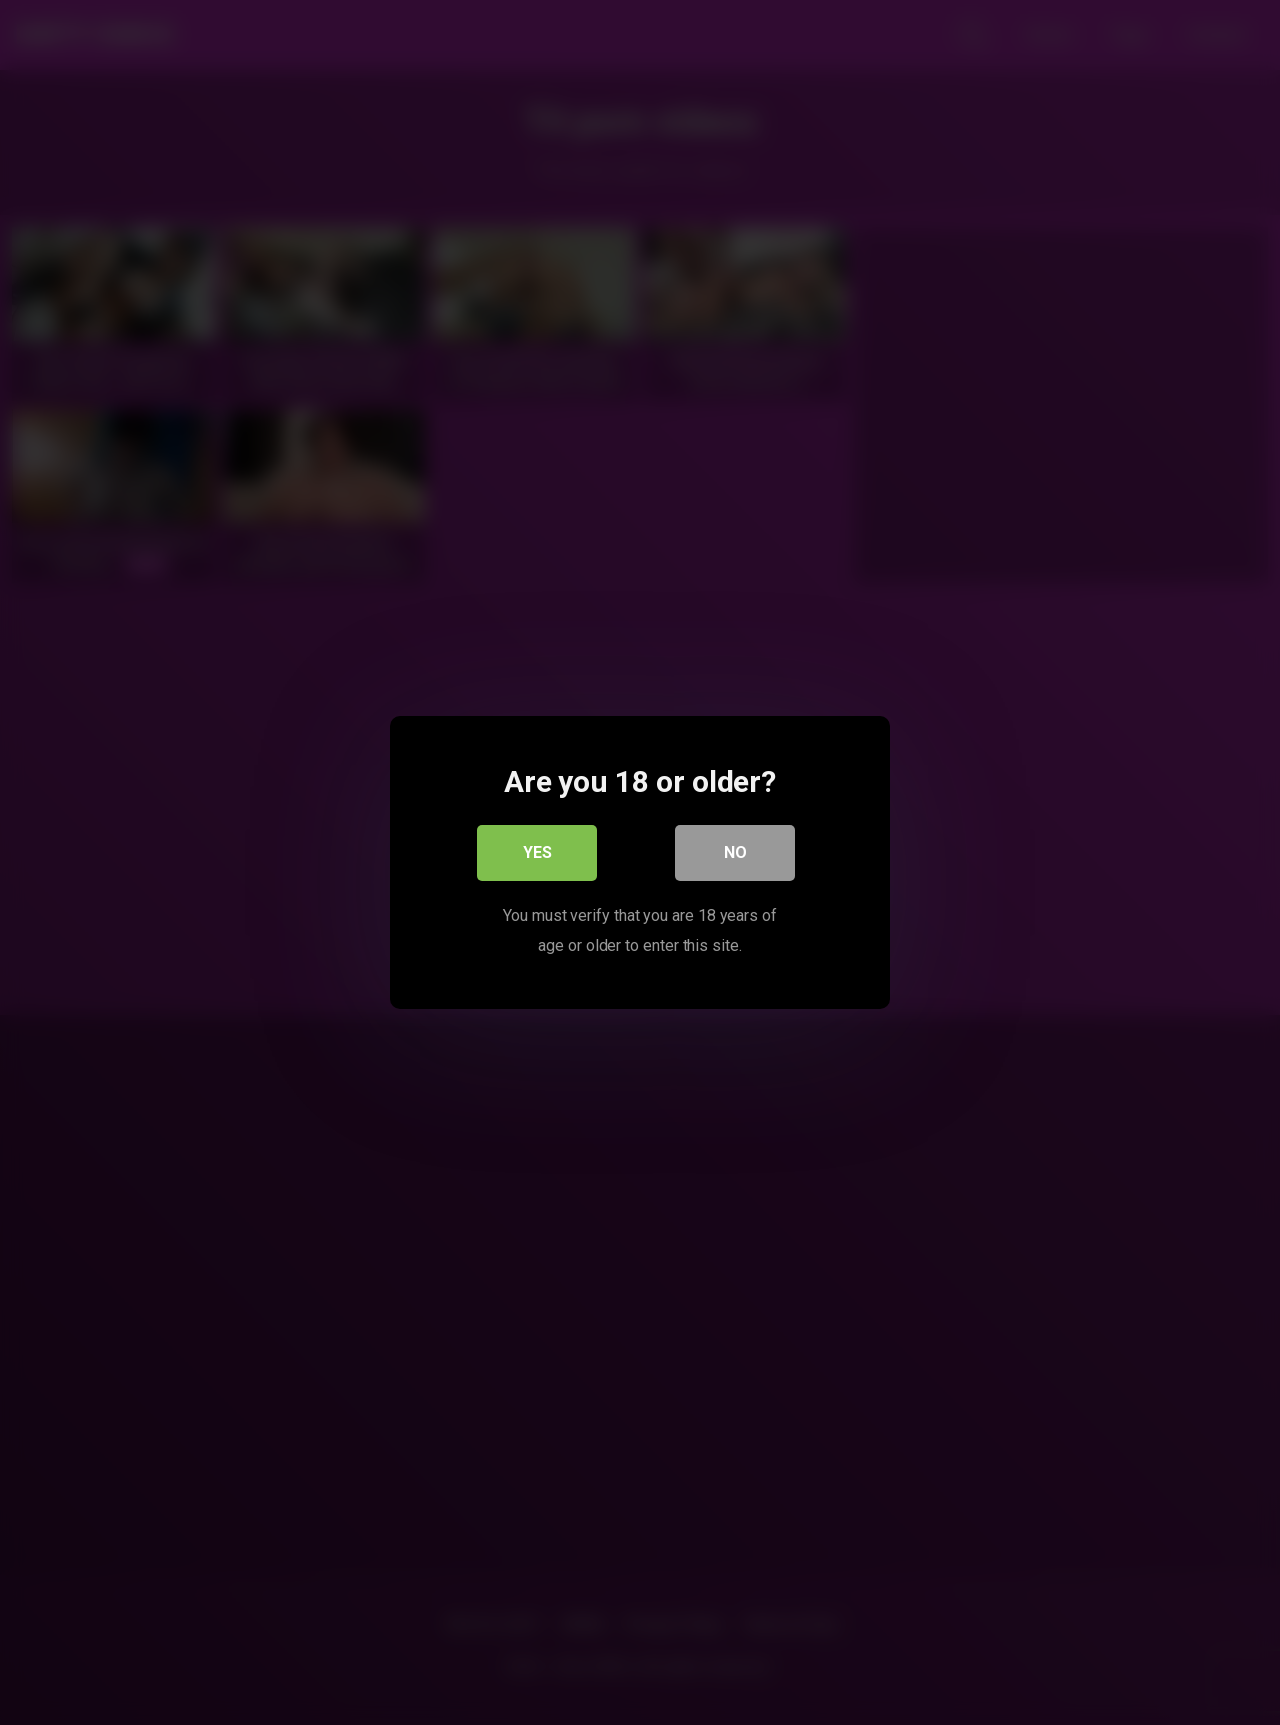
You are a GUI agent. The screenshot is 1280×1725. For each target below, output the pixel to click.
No (735, 852)
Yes (537, 852)
